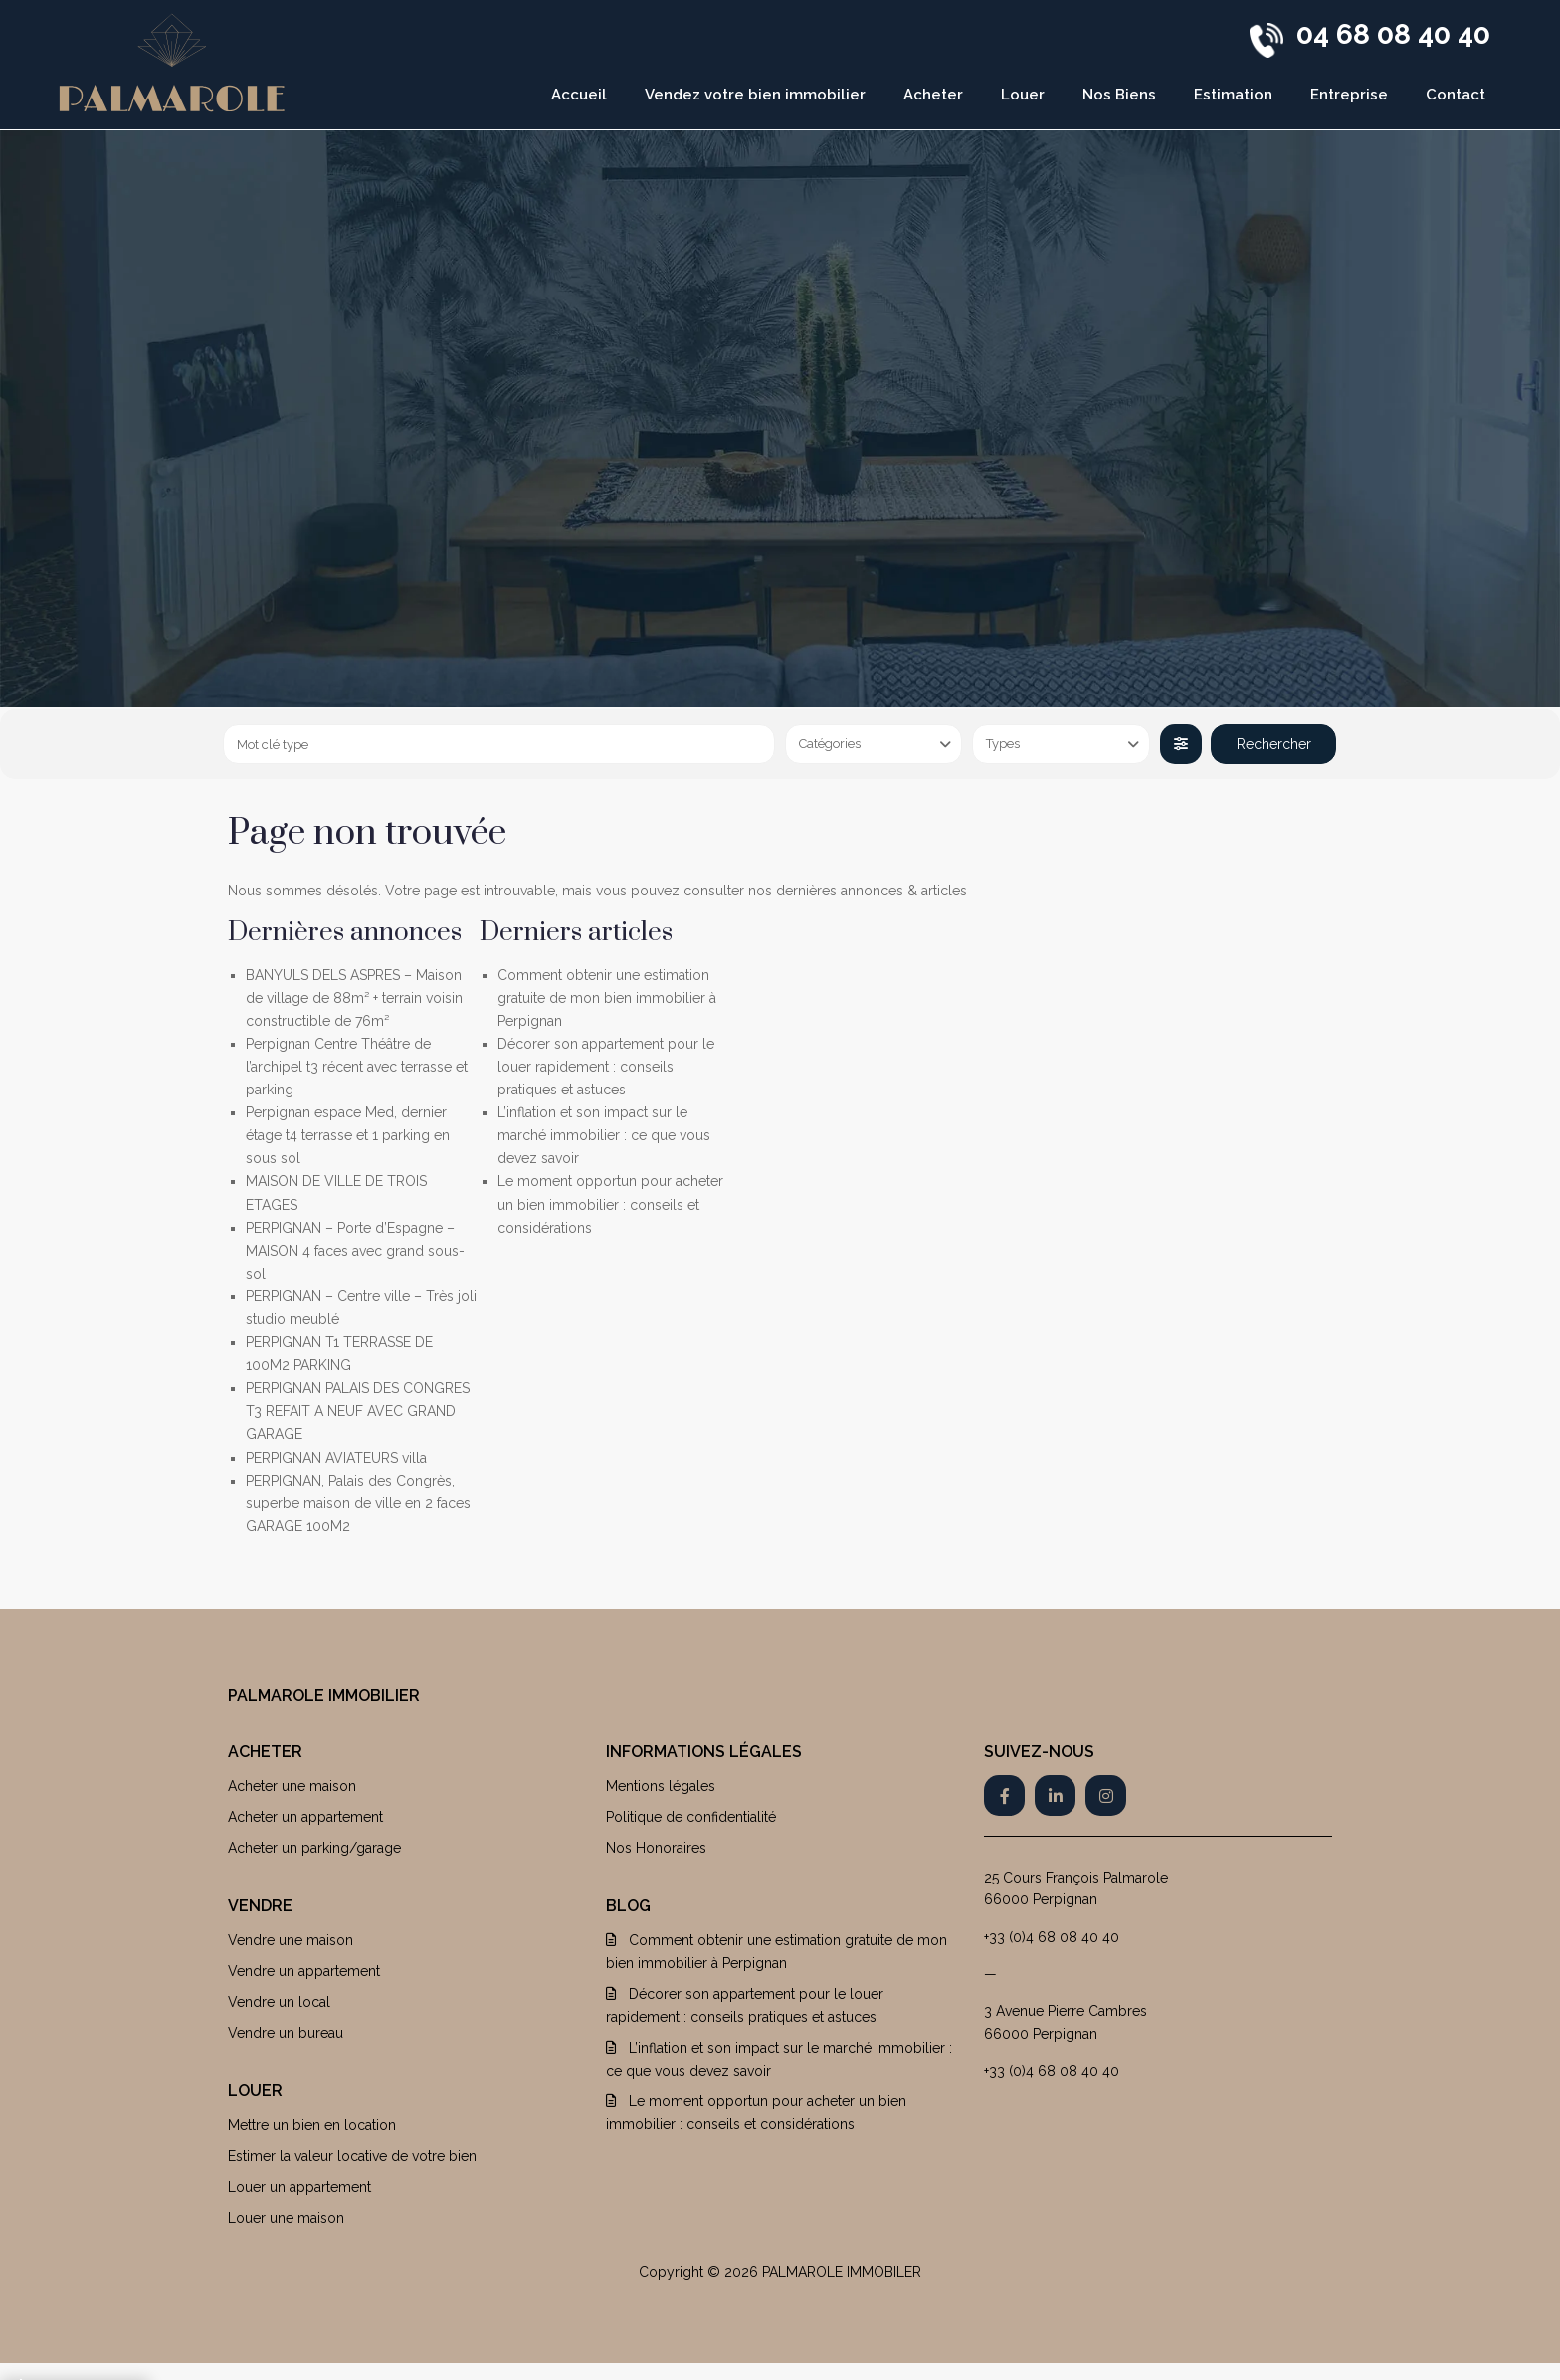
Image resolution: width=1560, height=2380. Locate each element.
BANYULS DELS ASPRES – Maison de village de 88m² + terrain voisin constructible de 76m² (354, 998)
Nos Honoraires (656, 1848)
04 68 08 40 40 (1393, 34)
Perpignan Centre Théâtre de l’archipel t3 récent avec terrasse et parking (357, 1066)
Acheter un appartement (305, 1817)
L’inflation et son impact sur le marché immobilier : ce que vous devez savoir (603, 1135)
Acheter (933, 94)
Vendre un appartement (304, 1971)
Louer (1023, 94)
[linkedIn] (1055, 1795)
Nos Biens (1119, 94)
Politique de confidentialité (691, 1817)
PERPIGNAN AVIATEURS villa (336, 1458)
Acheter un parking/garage (314, 1848)
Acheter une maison (292, 1786)
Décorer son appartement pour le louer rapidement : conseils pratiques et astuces (605, 1066)
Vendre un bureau (285, 2033)
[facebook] (1004, 1795)
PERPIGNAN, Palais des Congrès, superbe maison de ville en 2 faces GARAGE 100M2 (358, 1503)
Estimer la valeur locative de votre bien (352, 2156)
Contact (1455, 94)
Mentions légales (660, 1786)
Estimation (1233, 94)
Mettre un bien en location (312, 2125)
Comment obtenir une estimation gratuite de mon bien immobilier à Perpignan (606, 998)
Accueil (579, 94)
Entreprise (1349, 94)
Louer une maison (286, 2218)
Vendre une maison (290, 1940)
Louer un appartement (299, 2187)
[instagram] (1105, 1795)
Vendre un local (279, 2002)
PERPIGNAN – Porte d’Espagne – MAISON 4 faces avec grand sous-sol (355, 1251)
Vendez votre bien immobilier (755, 94)
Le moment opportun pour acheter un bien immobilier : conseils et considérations (610, 1204)
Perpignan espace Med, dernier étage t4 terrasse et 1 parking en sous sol (348, 1135)
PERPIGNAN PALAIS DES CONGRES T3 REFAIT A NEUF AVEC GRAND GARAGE (358, 1411)
